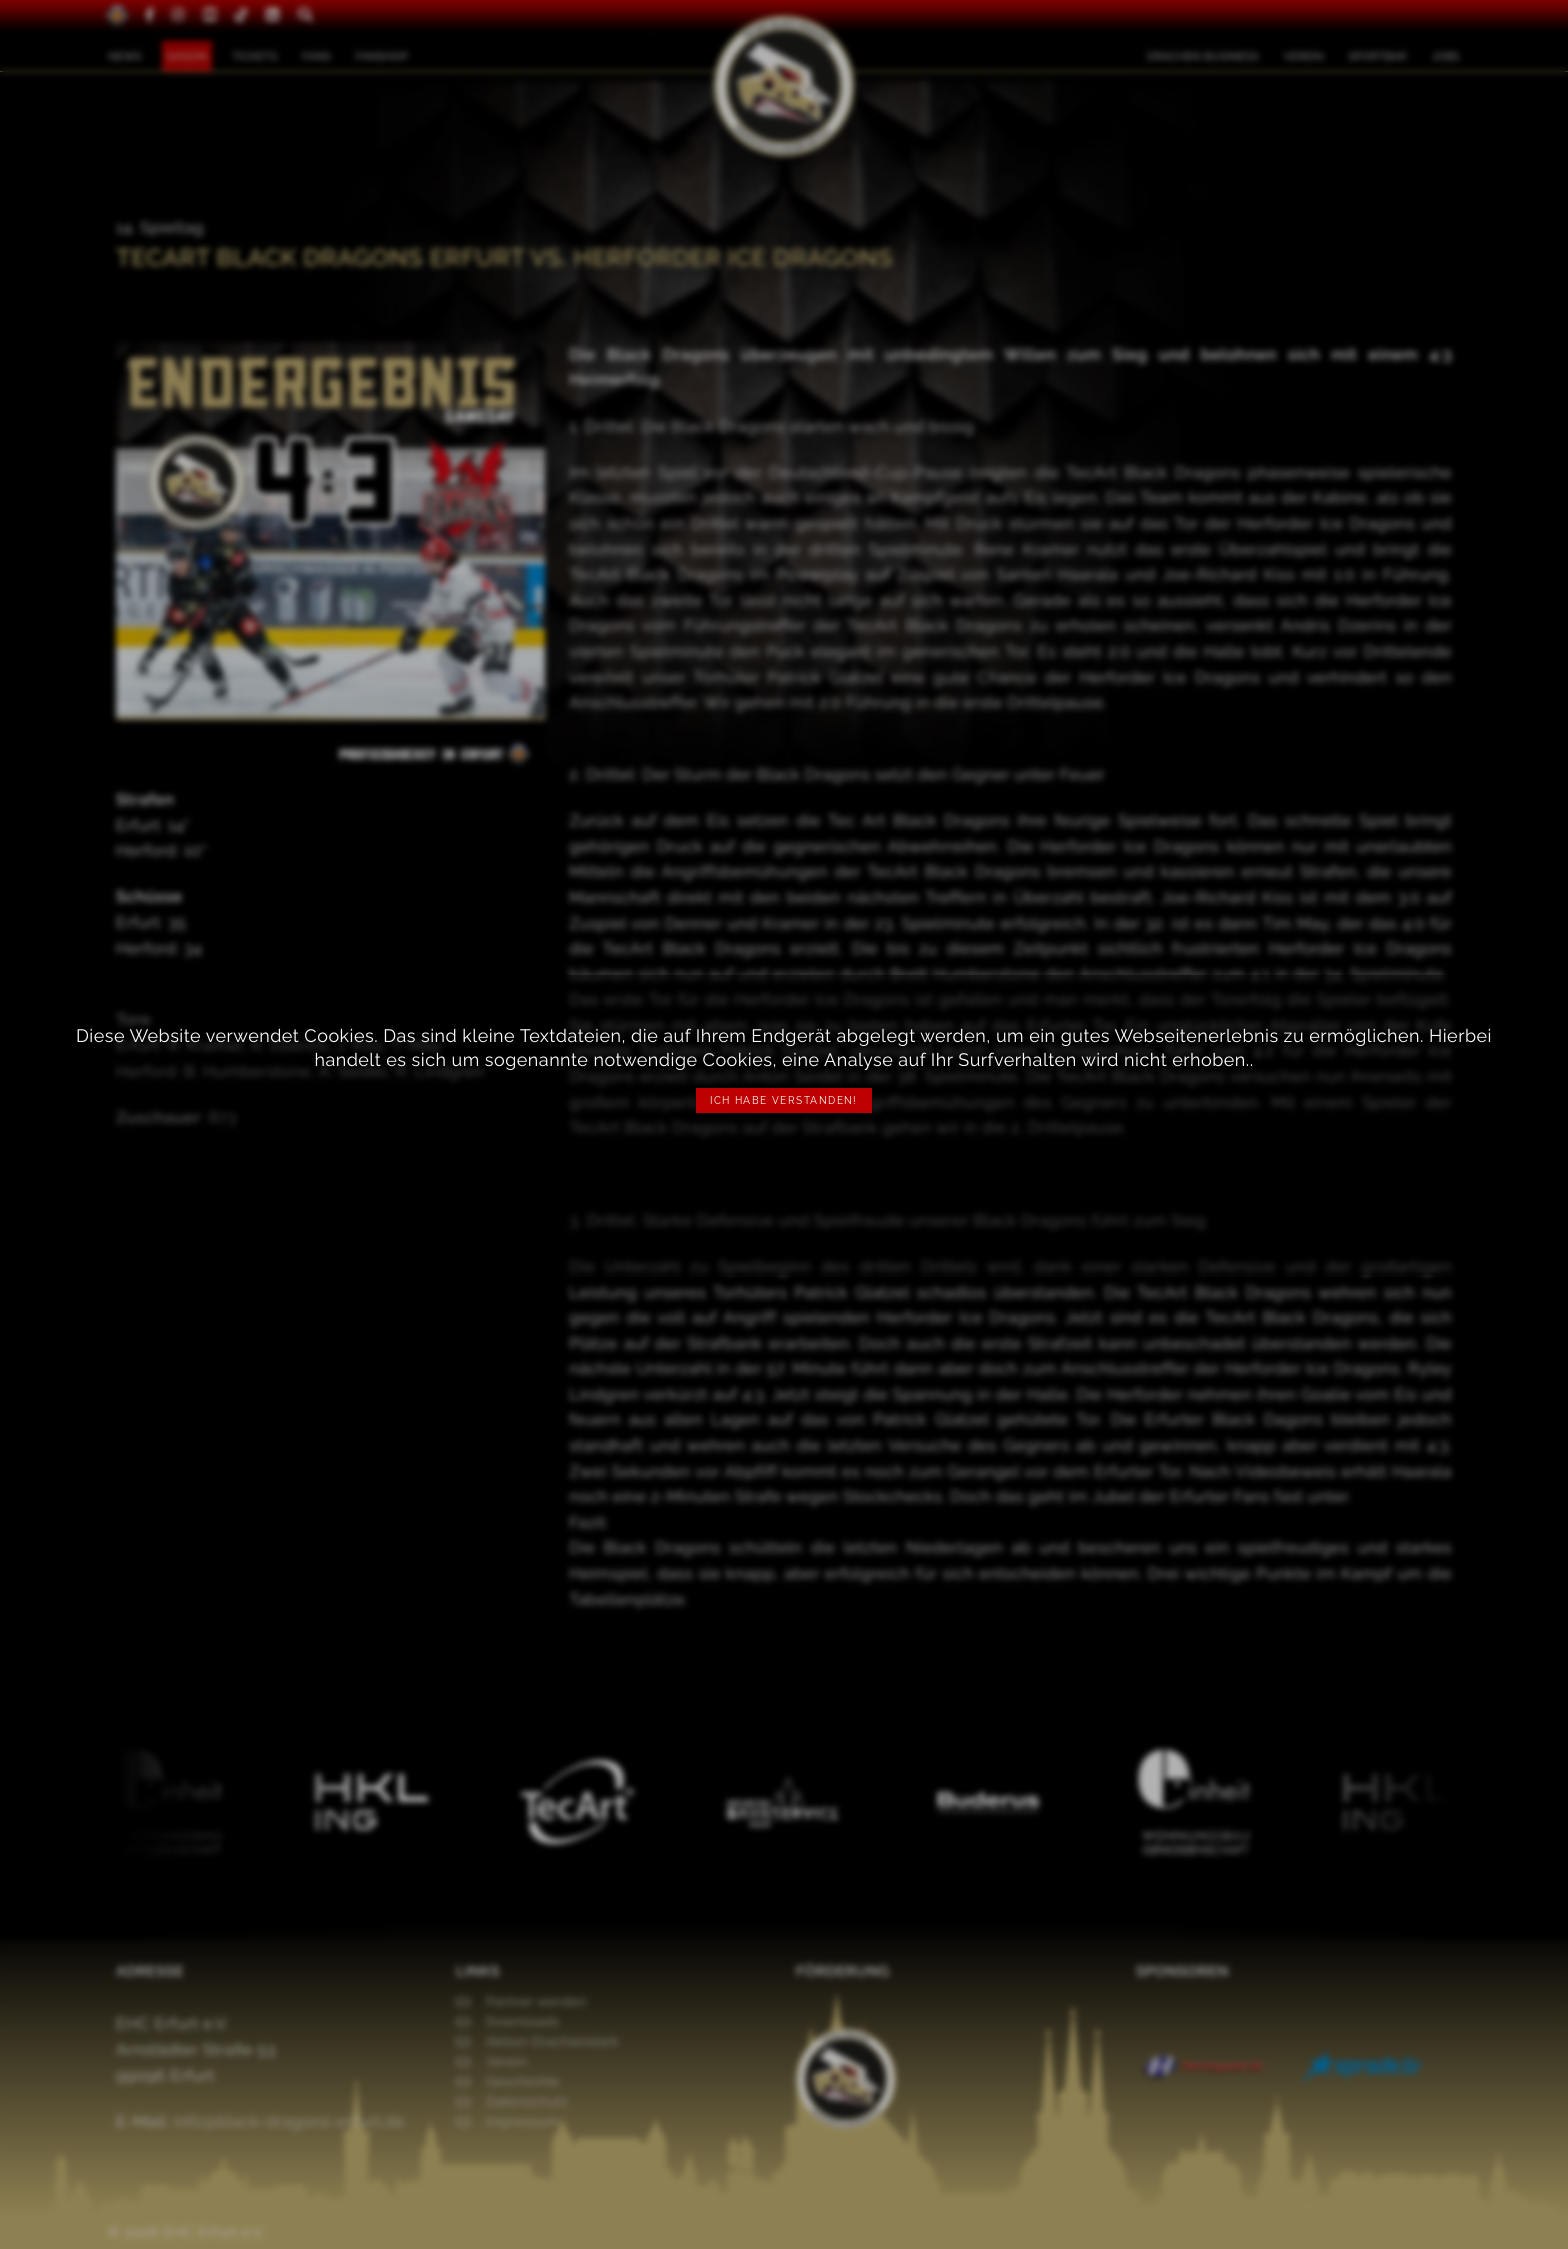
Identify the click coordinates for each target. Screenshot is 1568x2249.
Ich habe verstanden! (784, 1100)
